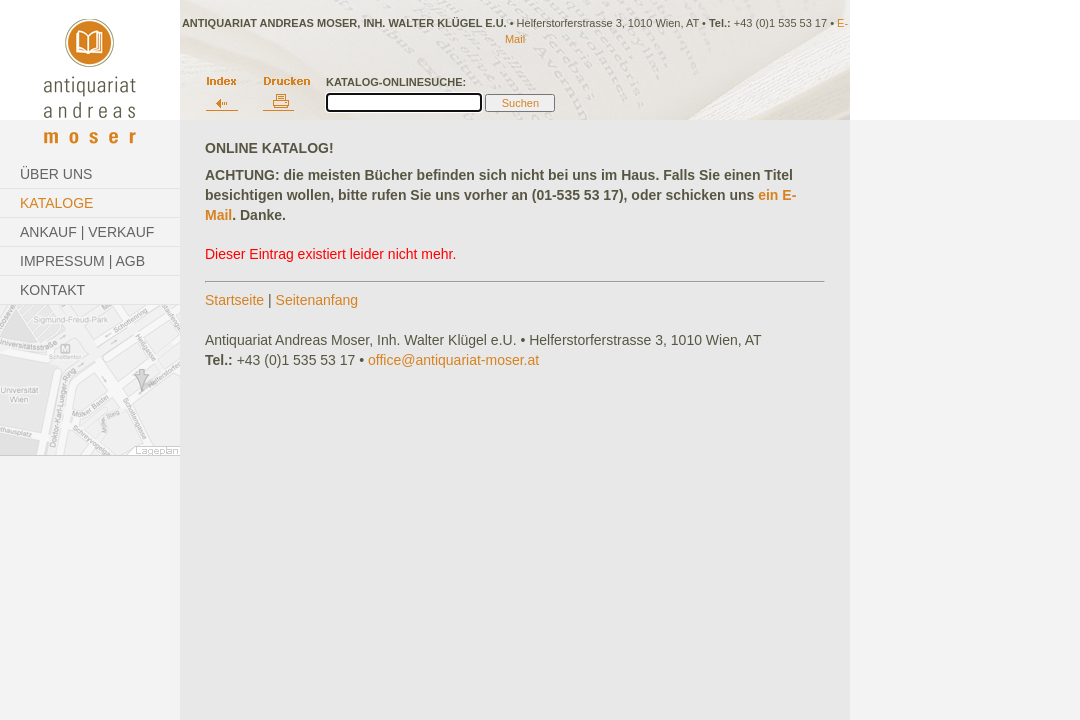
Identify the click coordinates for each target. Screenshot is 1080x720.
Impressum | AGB (82, 261)
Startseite (234, 300)
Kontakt (52, 290)
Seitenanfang (317, 300)
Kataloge (56, 203)
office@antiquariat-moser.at (453, 360)
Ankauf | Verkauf (87, 232)
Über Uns (56, 174)
